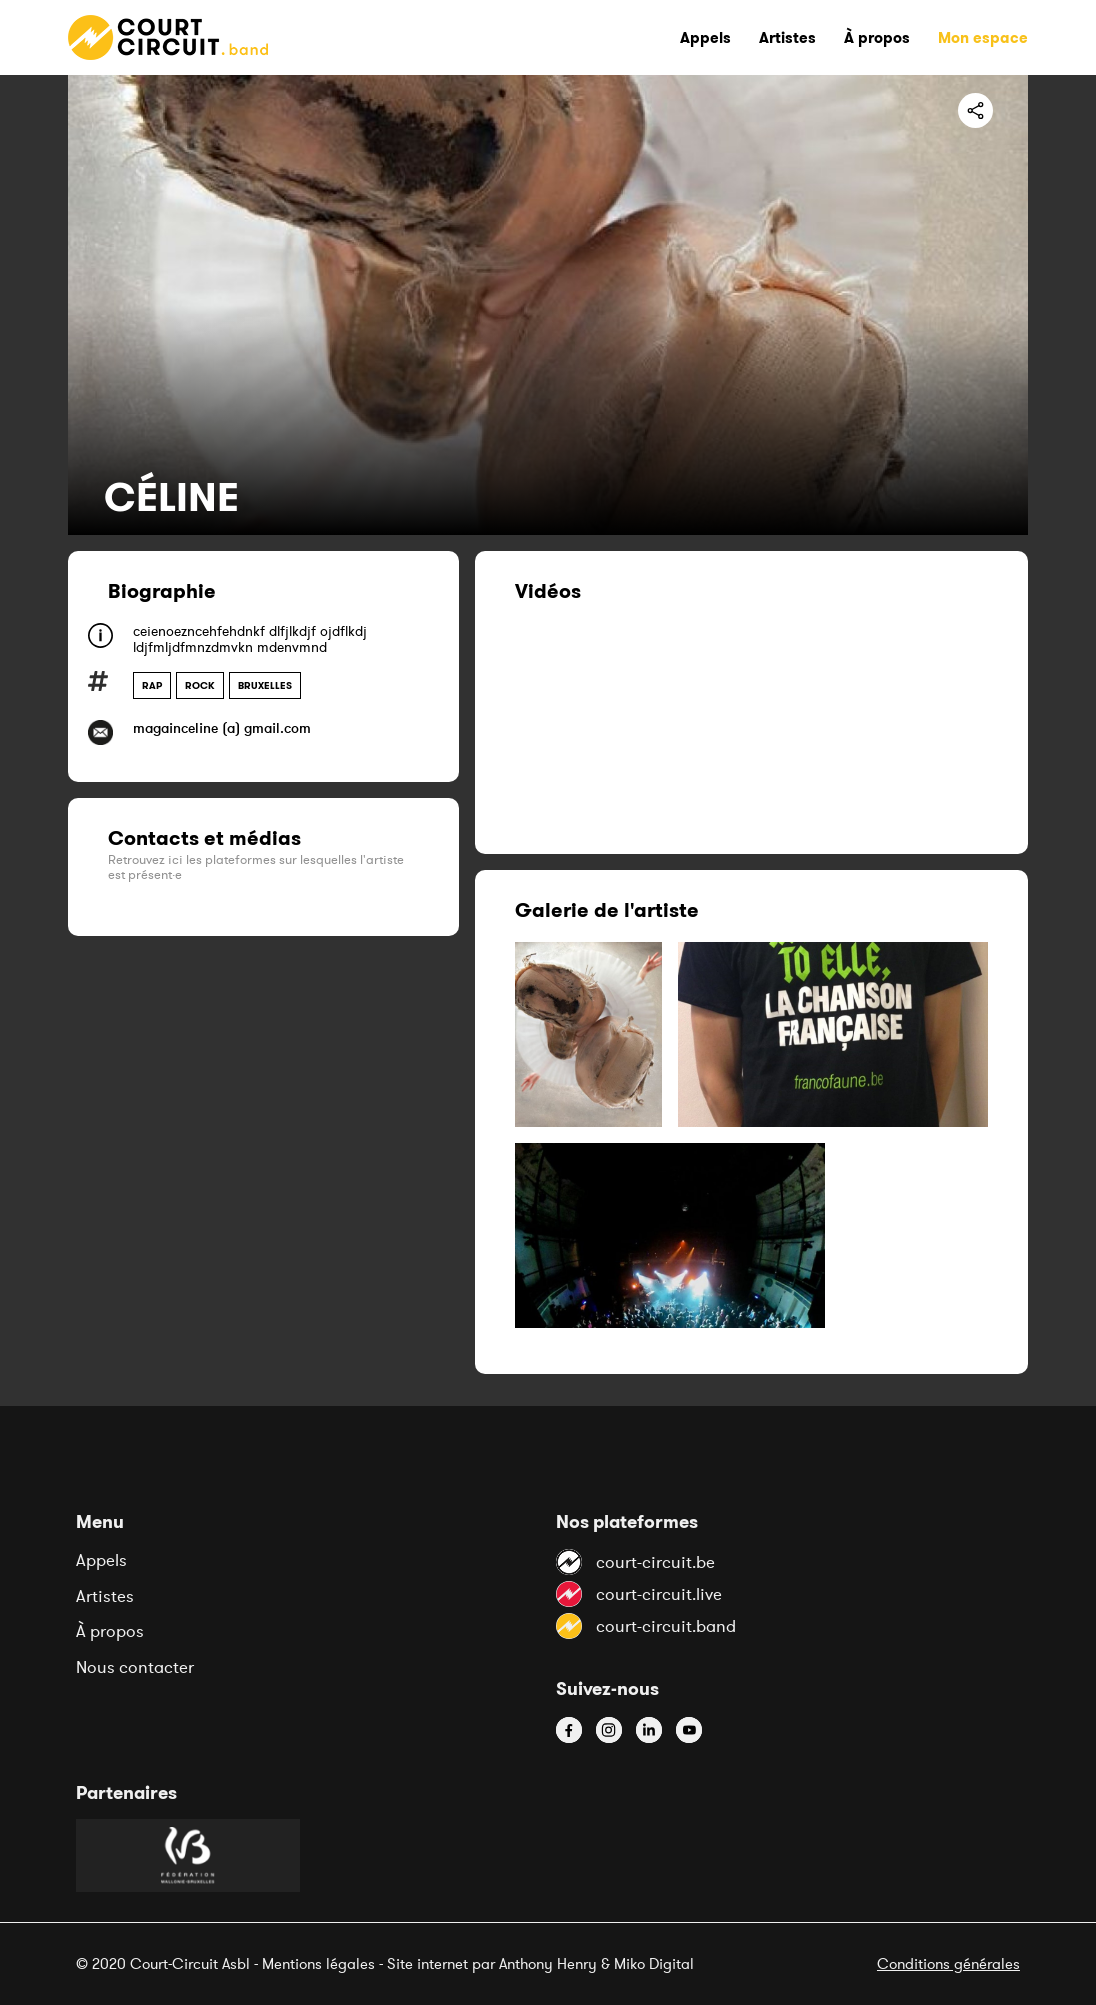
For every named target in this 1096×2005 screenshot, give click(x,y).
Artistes (105, 1596)
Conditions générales (948, 1963)
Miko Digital (654, 1963)
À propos (110, 1631)
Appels (101, 1560)
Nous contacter (135, 1667)
